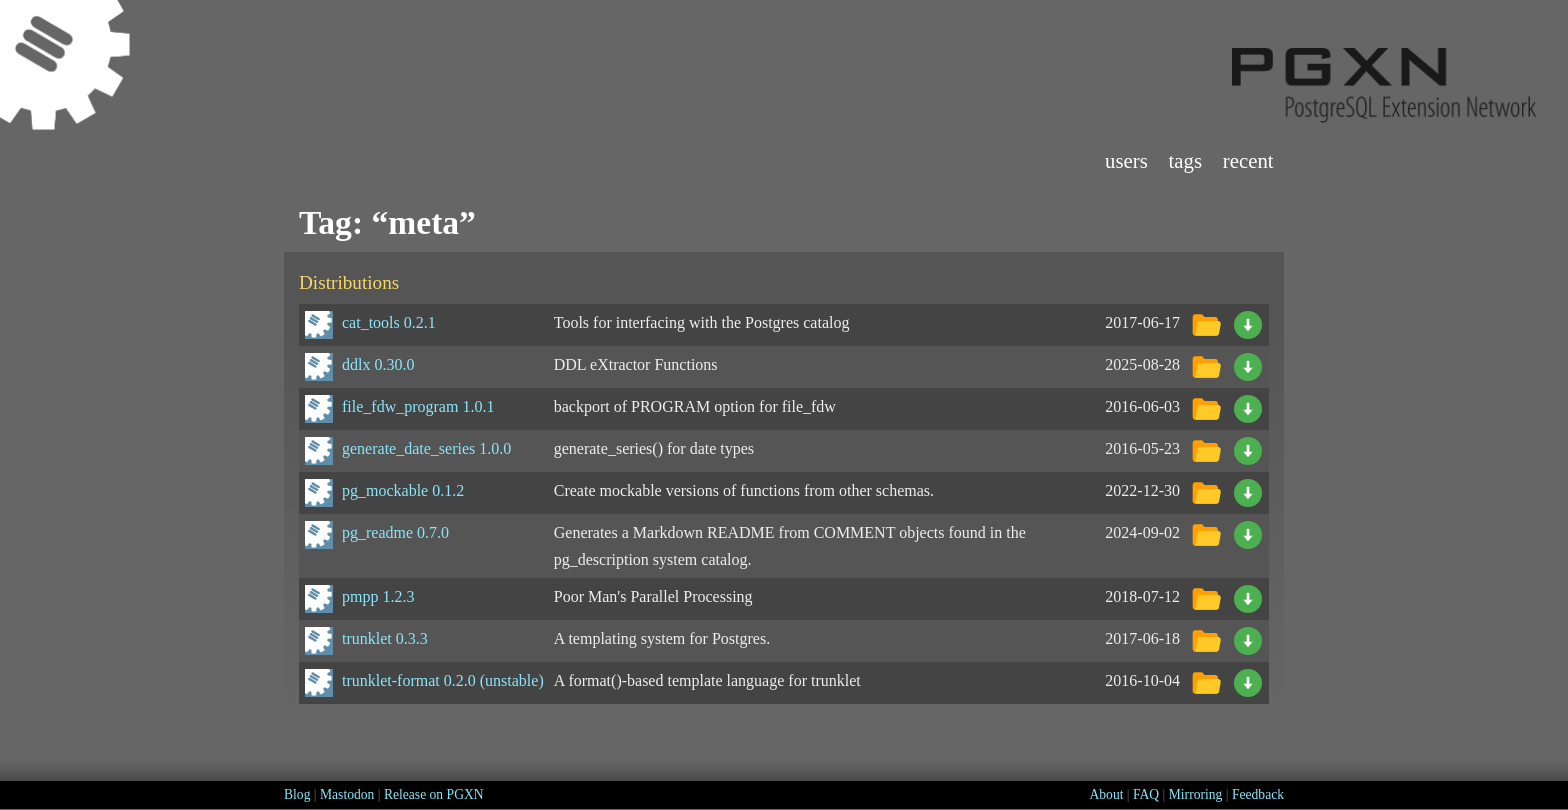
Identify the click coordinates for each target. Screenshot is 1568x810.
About (1106, 794)
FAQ (1146, 794)
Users (1126, 160)
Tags (1186, 160)
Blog (297, 794)
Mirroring (1196, 794)
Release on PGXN (434, 794)
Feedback (1258, 794)
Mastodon (347, 794)
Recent (1248, 160)
